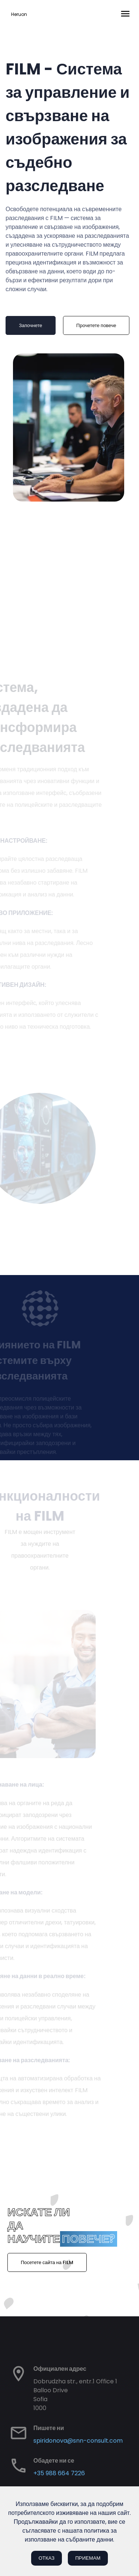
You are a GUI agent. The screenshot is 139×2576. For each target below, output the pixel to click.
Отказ (46, 2558)
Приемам (87, 2558)
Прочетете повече (89, 325)
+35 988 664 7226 (59, 2473)
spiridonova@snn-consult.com (78, 2440)
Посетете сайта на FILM (47, 2262)
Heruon (19, 14)
